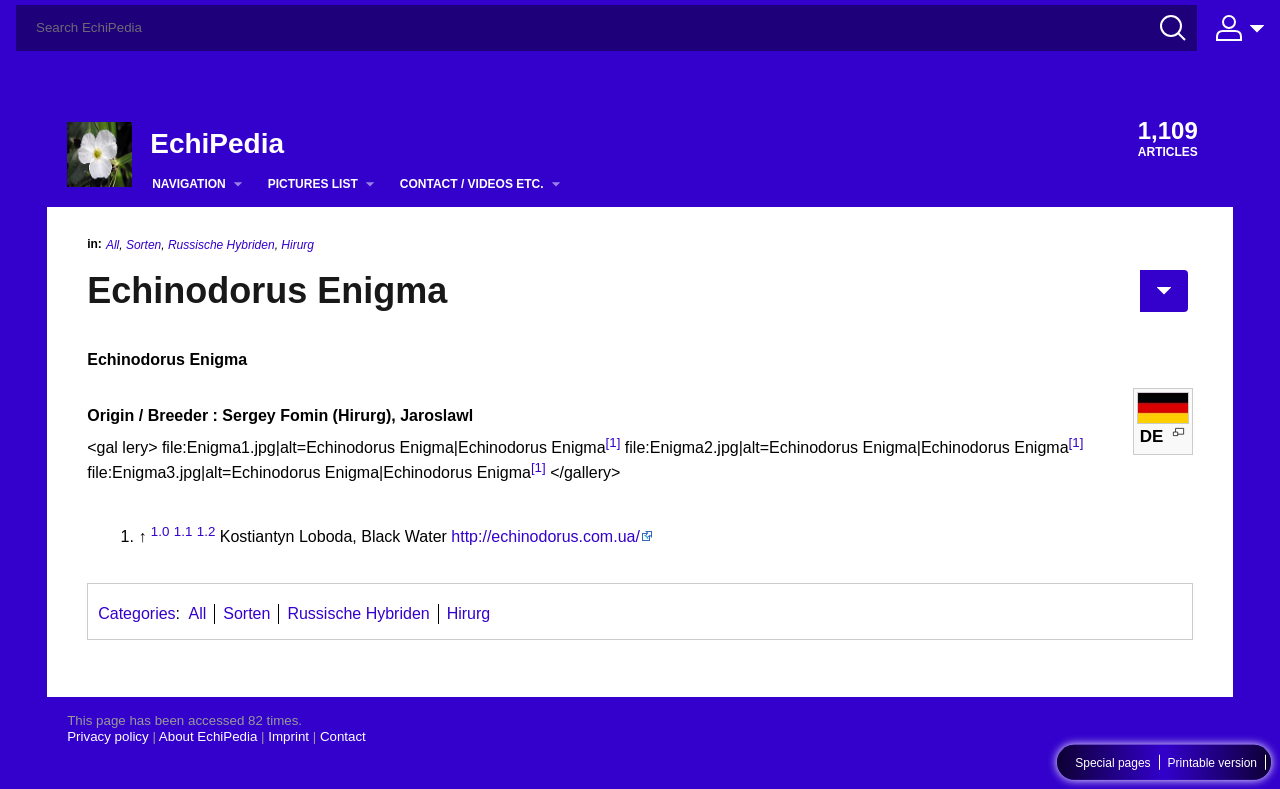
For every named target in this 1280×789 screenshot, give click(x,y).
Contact (343, 736)
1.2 (206, 531)
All (112, 245)
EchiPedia (217, 143)
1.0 (160, 531)
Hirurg (297, 245)
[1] (613, 442)
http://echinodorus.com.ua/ (545, 536)
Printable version (1212, 763)
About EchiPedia (208, 736)
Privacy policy (107, 736)
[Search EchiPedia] (606, 28)
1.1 (183, 531)
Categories (136, 613)
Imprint (288, 736)
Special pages (1112, 763)
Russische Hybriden (221, 245)
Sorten (143, 245)
